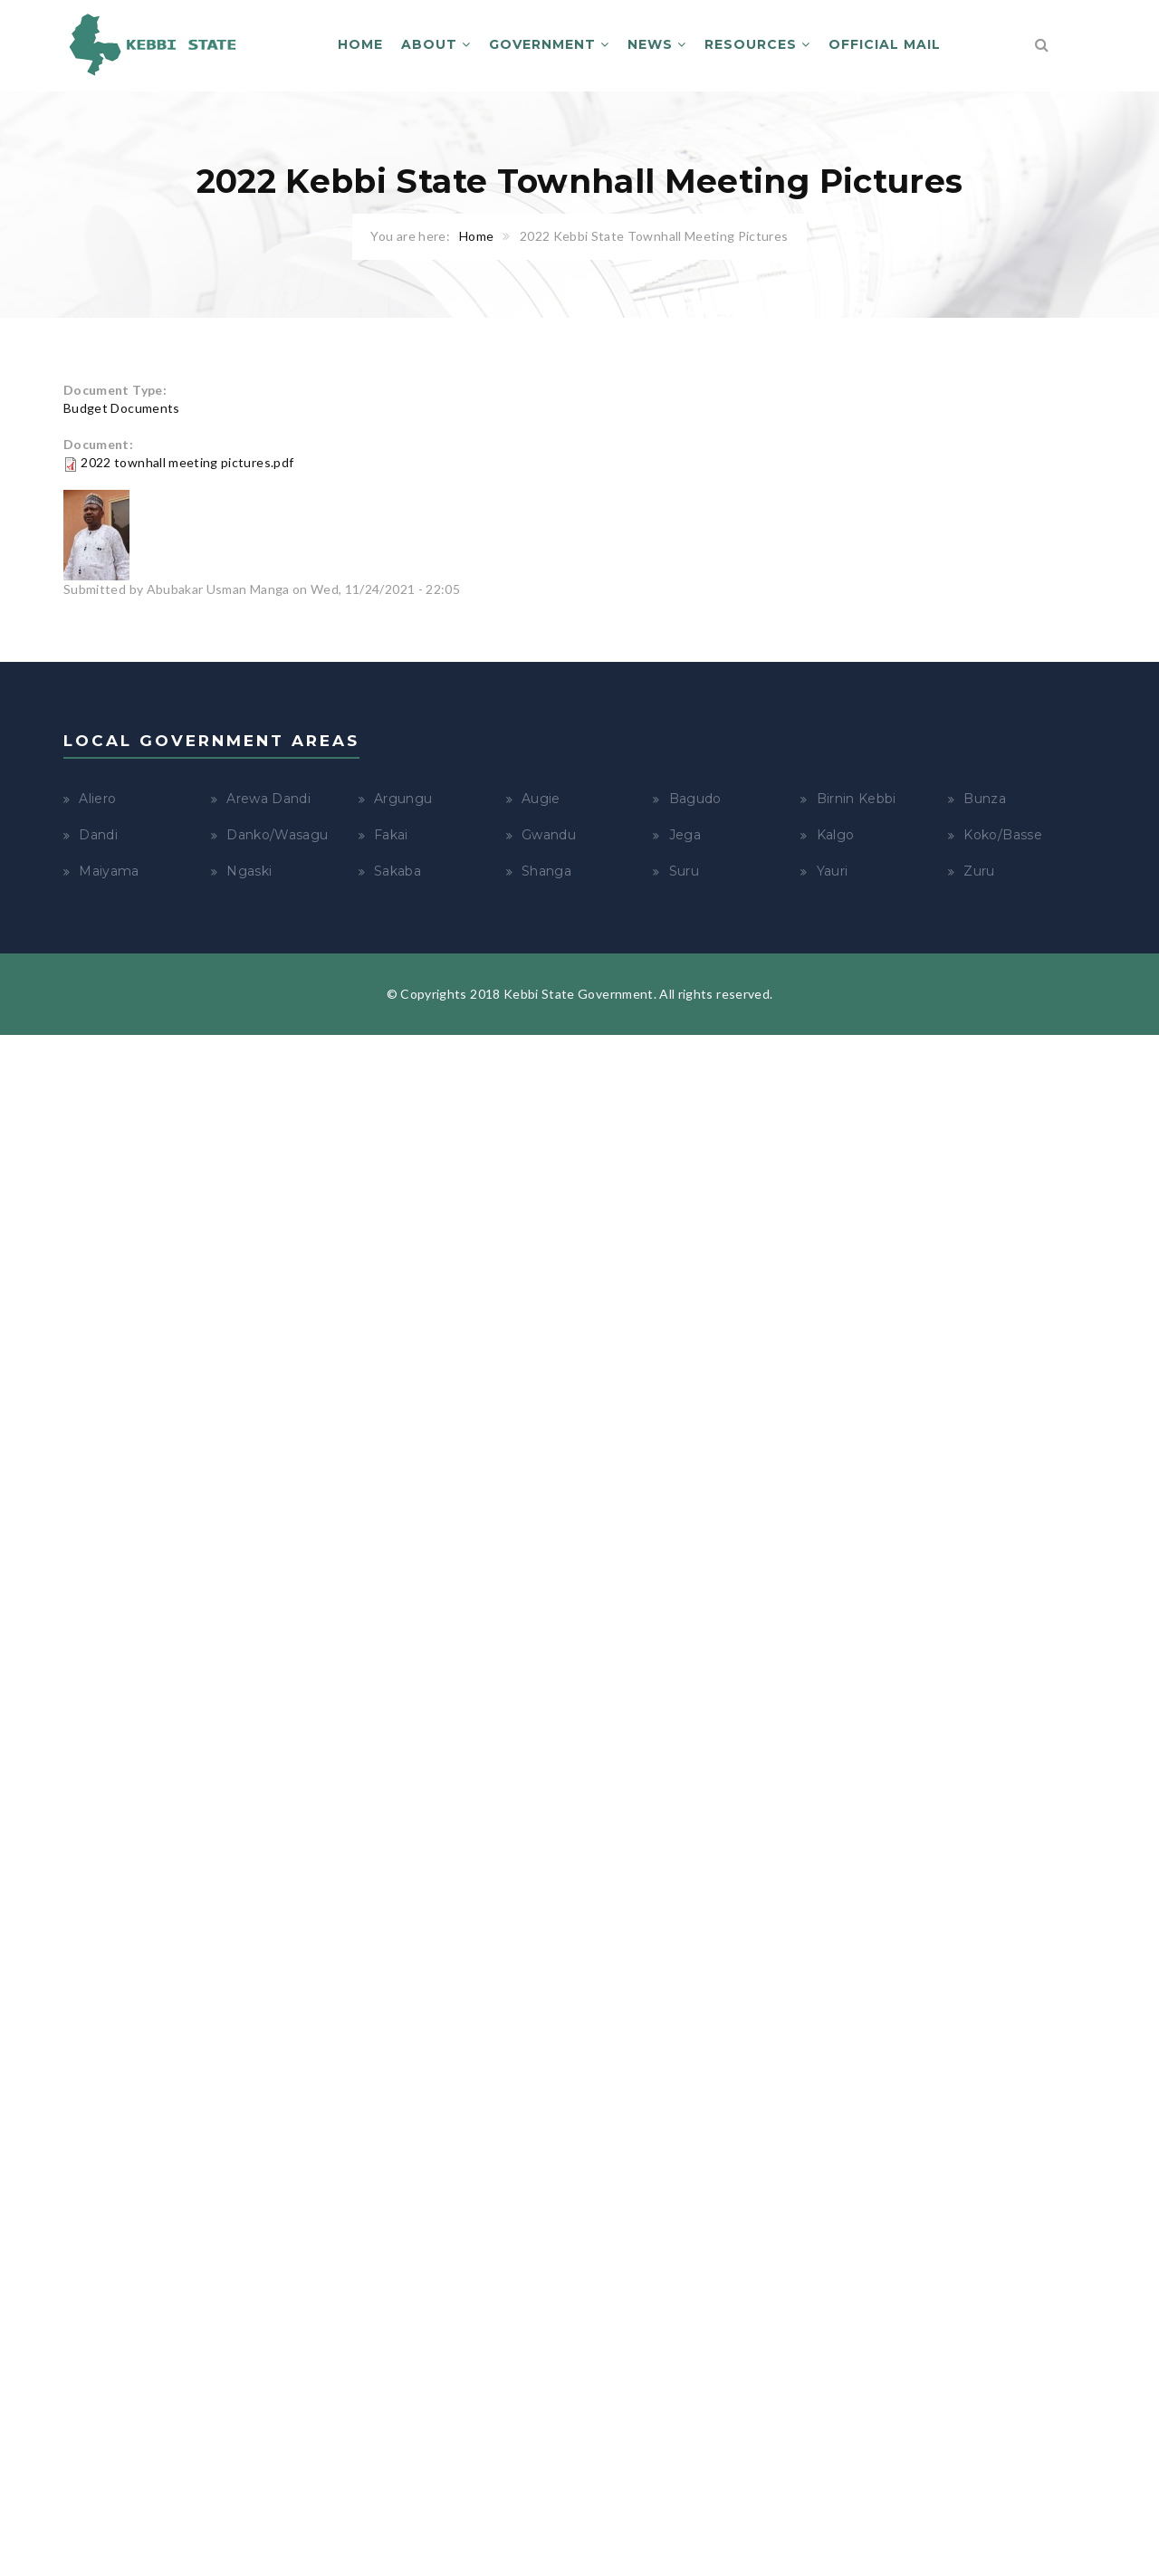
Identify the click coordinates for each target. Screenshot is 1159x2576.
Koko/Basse (1002, 835)
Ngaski (249, 871)
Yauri (832, 871)
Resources (757, 44)
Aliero (97, 798)
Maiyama (109, 871)
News (656, 44)
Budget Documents (121, 408)
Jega (685, 835)
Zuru (978, 871)
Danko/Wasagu (277, 835)
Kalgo (836, 835)
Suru (684, 871)
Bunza (984, 798)
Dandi (98, 835)
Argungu (403, 798)
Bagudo (695, 798)
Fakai (391, 835)
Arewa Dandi (268, 798)
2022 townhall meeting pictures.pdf (187, 462)
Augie (541, 798)
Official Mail (885, 44)
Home (360, 44)
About (436, 44)
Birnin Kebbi (856, 798)
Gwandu (549, 835)
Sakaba (397, 871)
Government (549, 44)
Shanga (546, 871)
